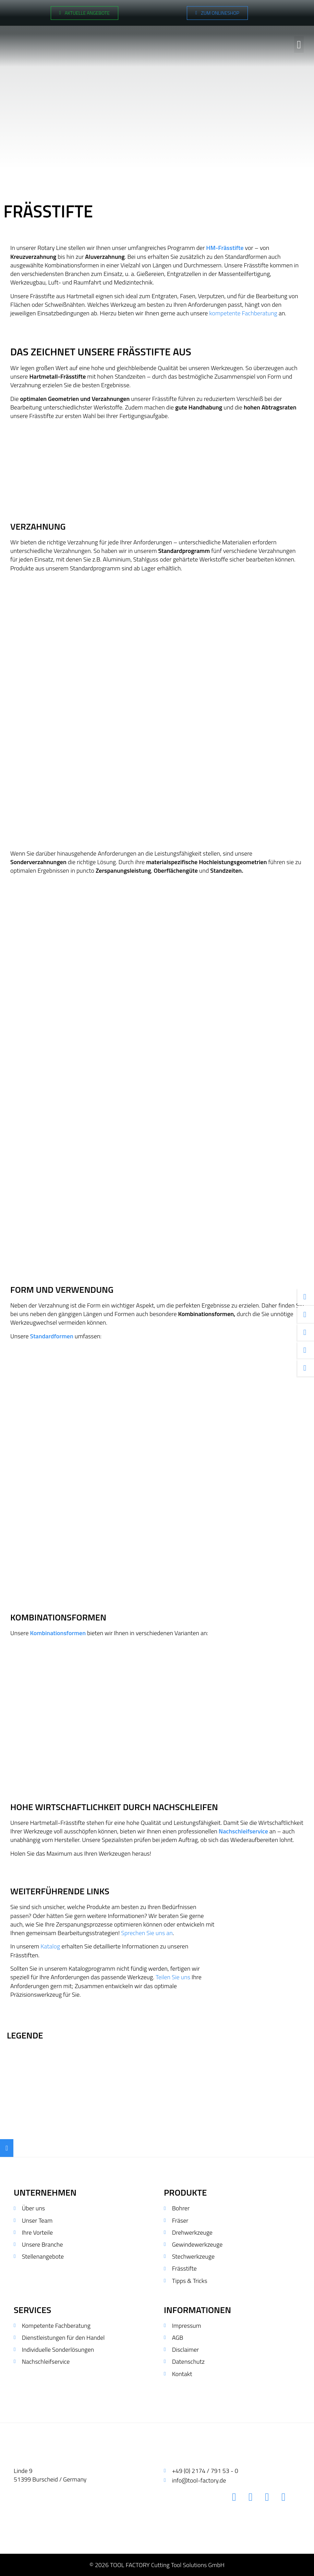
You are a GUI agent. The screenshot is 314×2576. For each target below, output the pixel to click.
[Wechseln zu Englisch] (287, 13)
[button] (299, 41)
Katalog (50, 1946)
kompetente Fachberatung (243, 313)
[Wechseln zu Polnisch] (301, 13)
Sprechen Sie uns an (147, 1932)
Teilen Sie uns (173, 1977)
